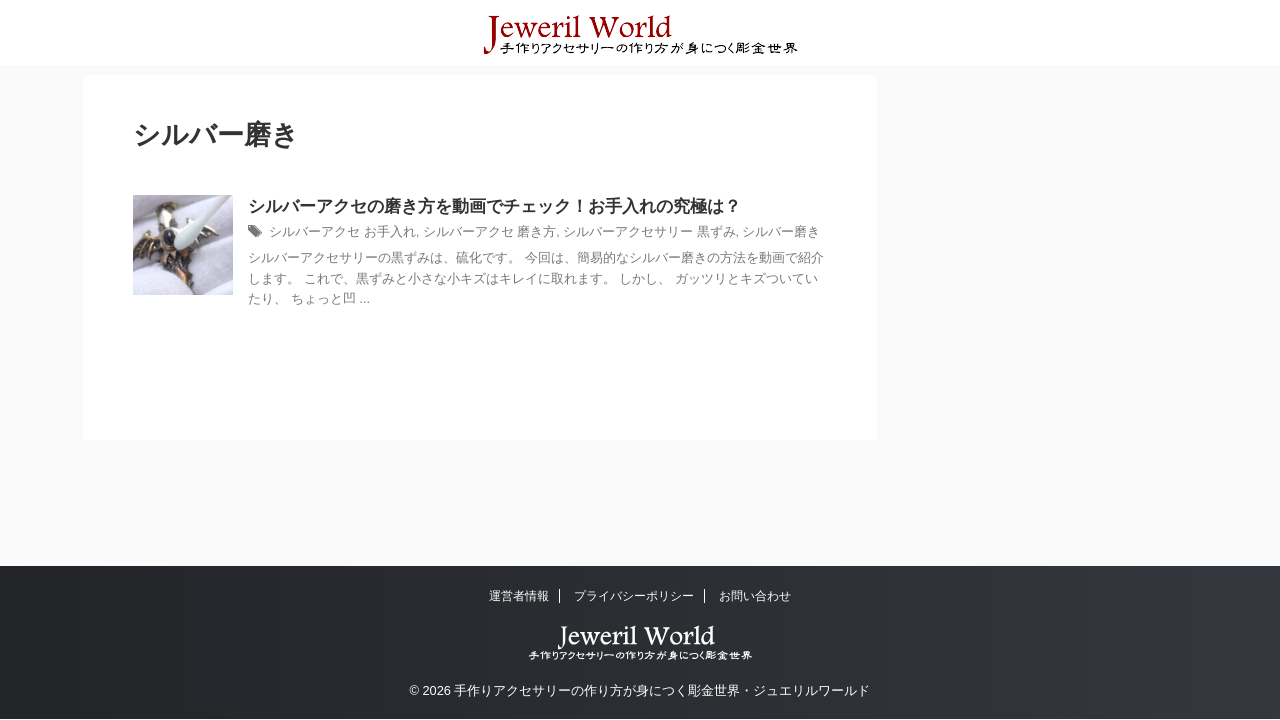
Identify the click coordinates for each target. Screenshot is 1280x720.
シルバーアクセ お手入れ (336, 234)
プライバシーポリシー (634, 596)
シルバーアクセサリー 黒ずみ (620, 234)
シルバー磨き (743, 234)
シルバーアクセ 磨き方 (472, 234)
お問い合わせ (755, 596)
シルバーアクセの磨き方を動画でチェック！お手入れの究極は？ (480, 207)
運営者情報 (519, 596)
